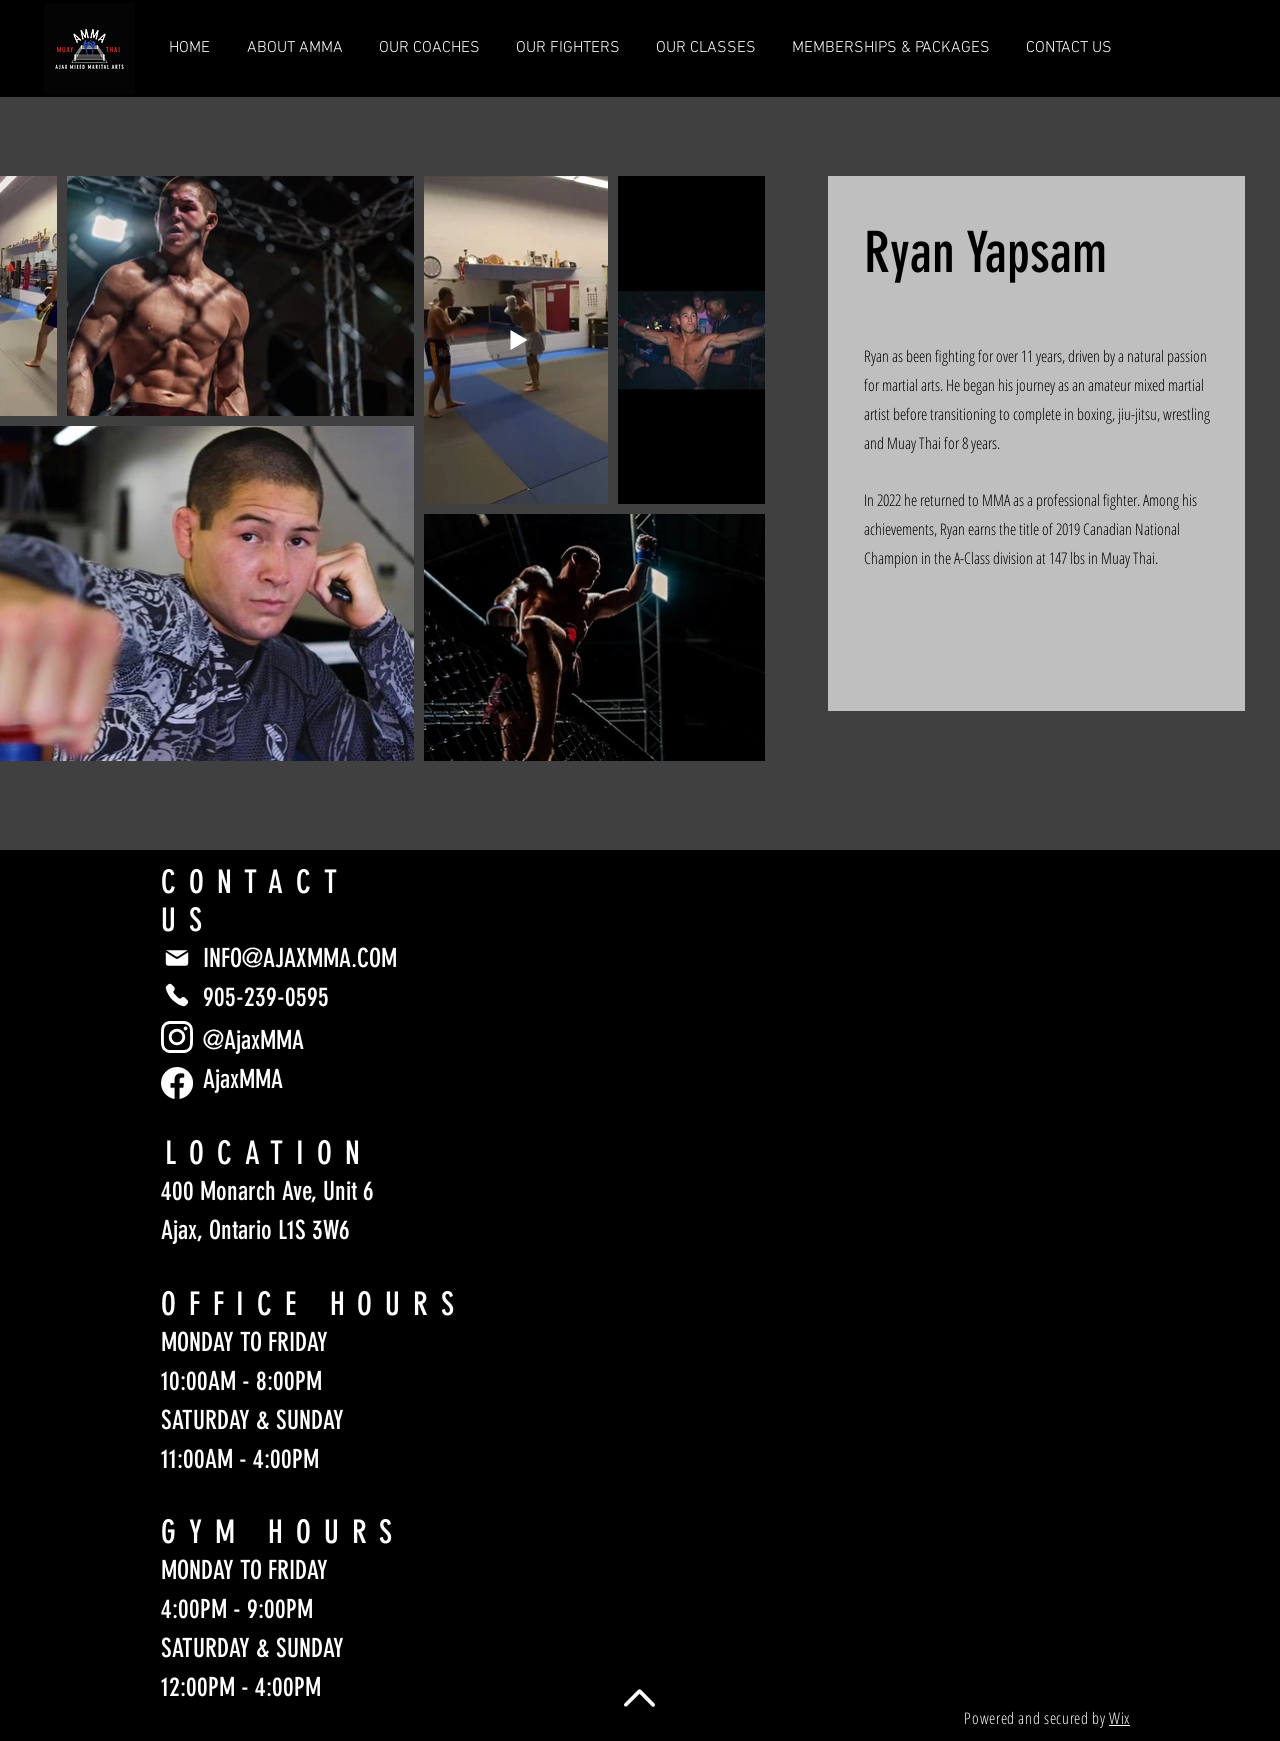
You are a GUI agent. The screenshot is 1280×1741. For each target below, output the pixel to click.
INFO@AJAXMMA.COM (300, 958)
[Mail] (177, 958)
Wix (1119, 1718)
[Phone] (177, 995)
